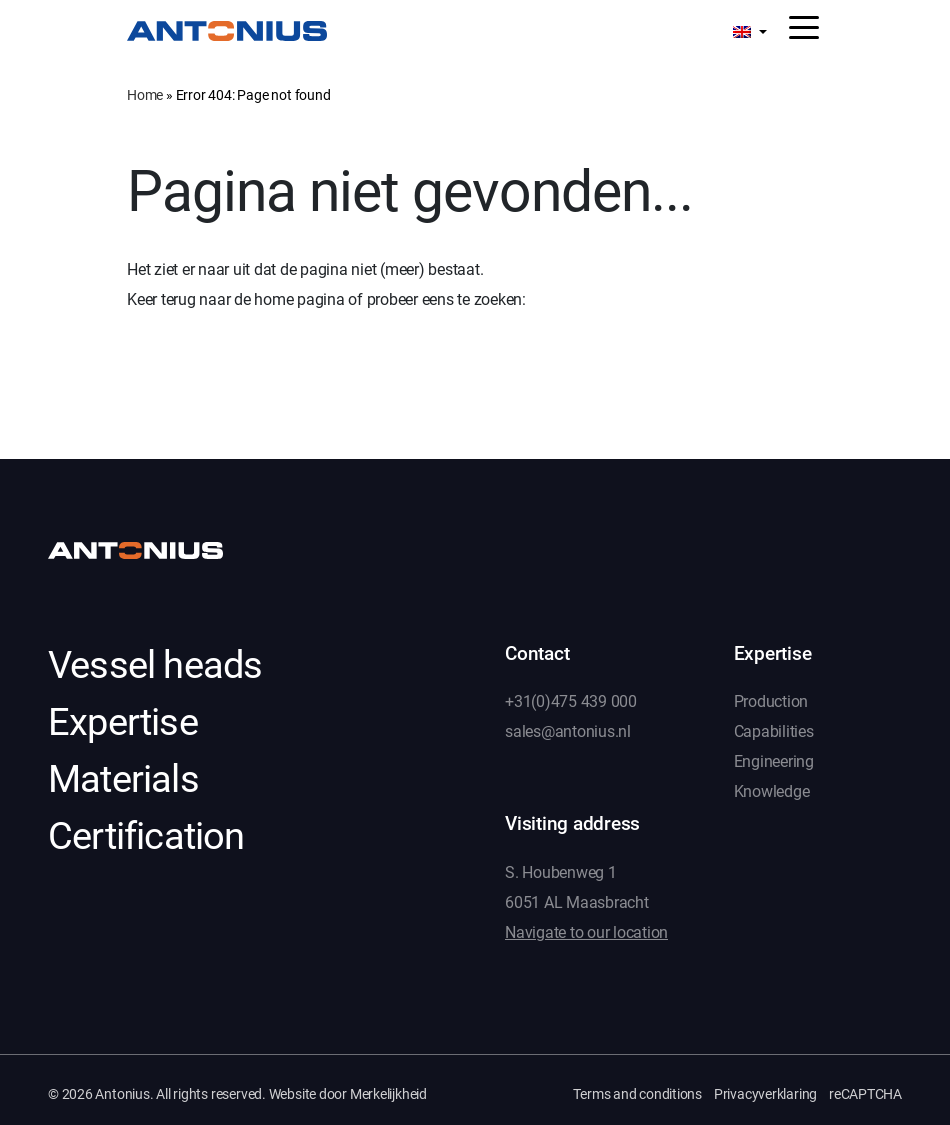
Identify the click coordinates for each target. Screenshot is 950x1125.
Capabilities (774, 731)
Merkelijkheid (388, 1094)
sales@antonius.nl (568, 731)
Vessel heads (155, 665)
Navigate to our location (586, 932)
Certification (146, 836)
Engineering (774, 761)
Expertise (123, 722)
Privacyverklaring (765, 1094)
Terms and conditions (637, 1094)
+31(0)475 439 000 (571, 701)
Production (771, 701)
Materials (123, 779)
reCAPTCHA (865, 1094)
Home (145, 95)
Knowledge (772, 791)
